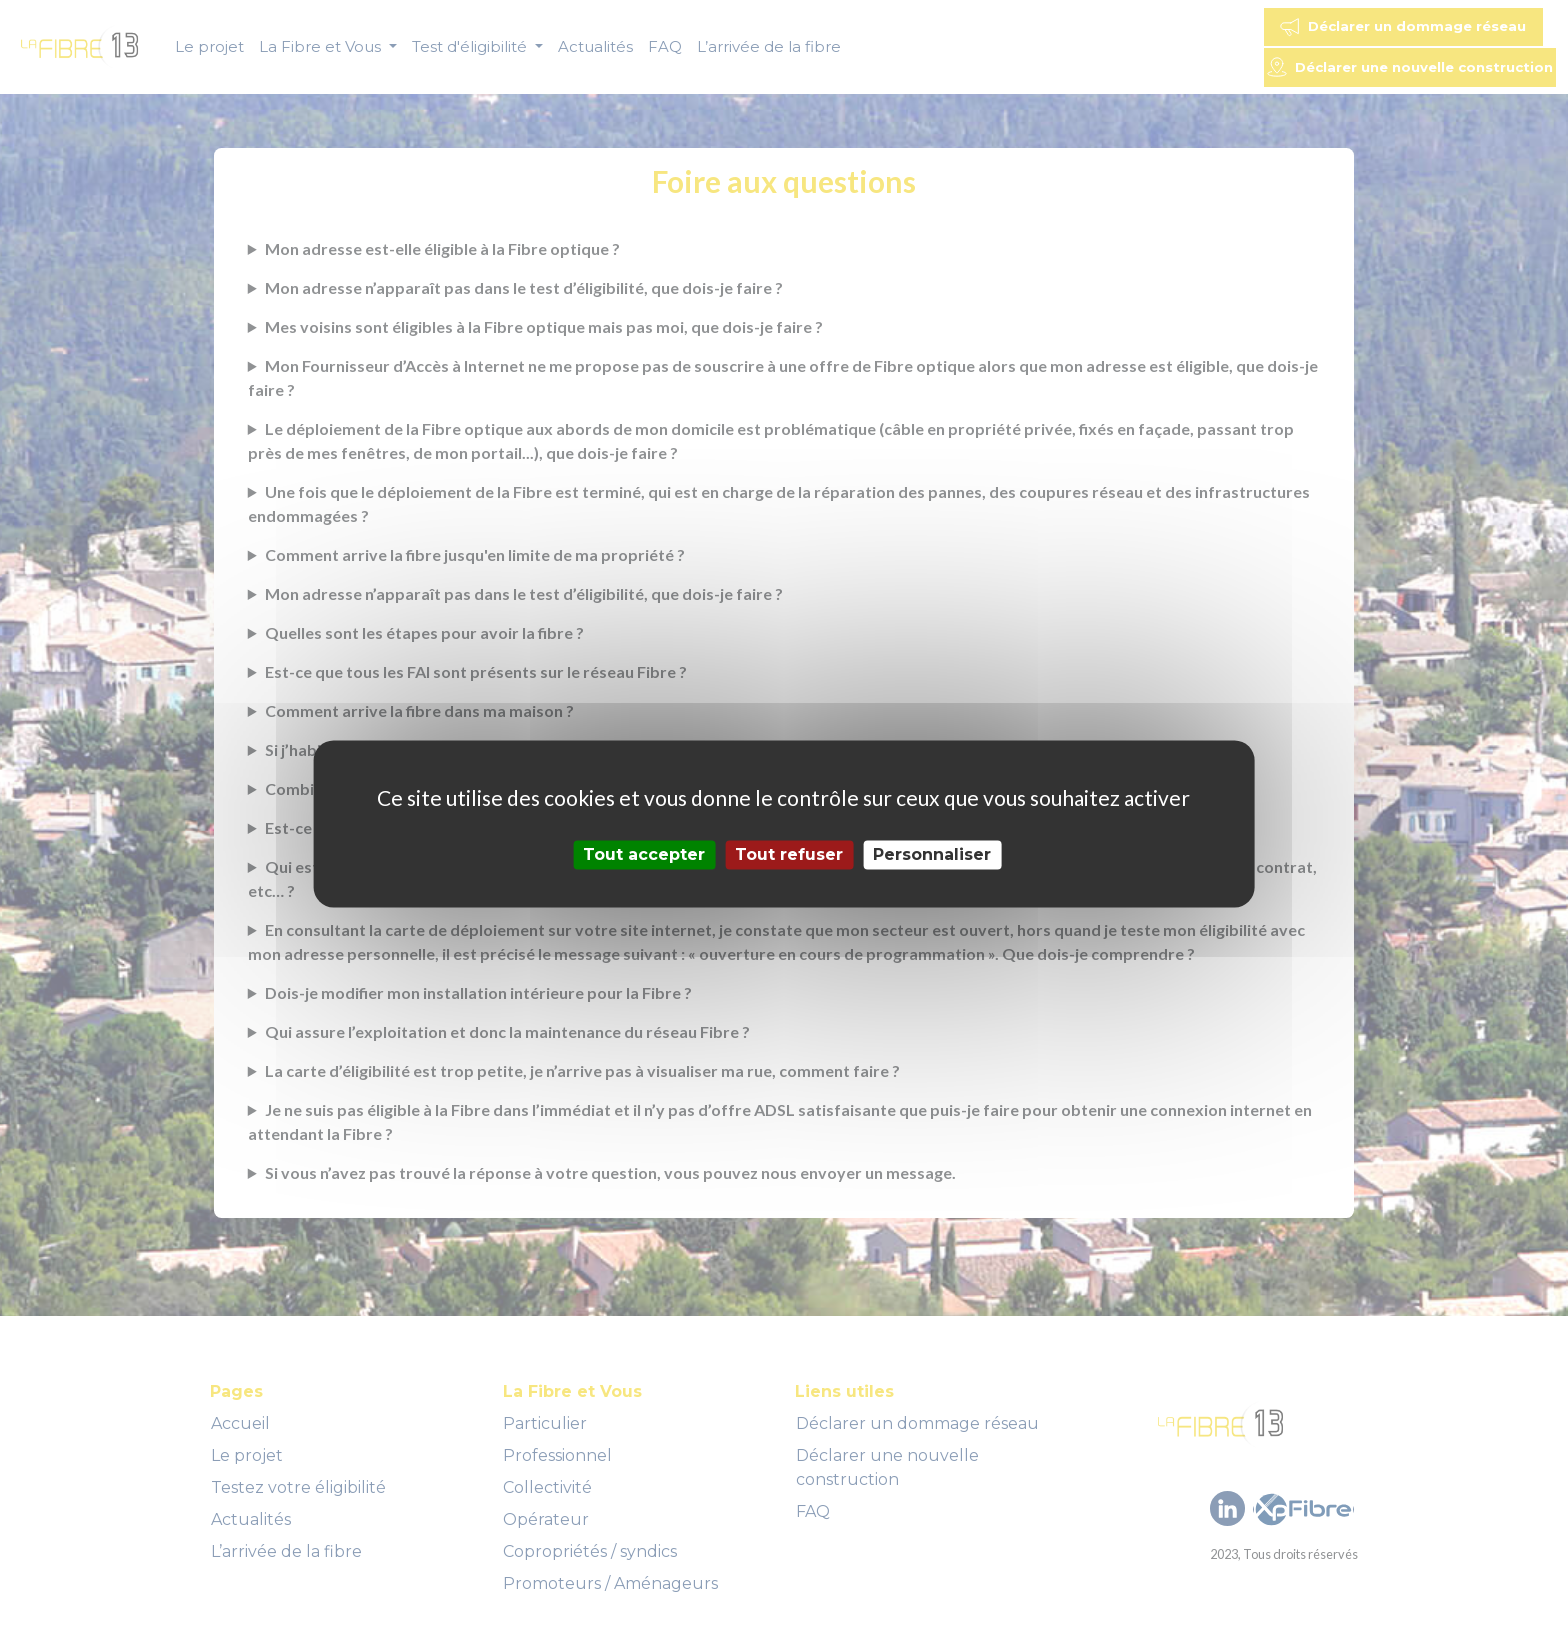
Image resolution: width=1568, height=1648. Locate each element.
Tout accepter (644, 854)
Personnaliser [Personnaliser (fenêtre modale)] (932, 854)
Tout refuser (789, 854)
